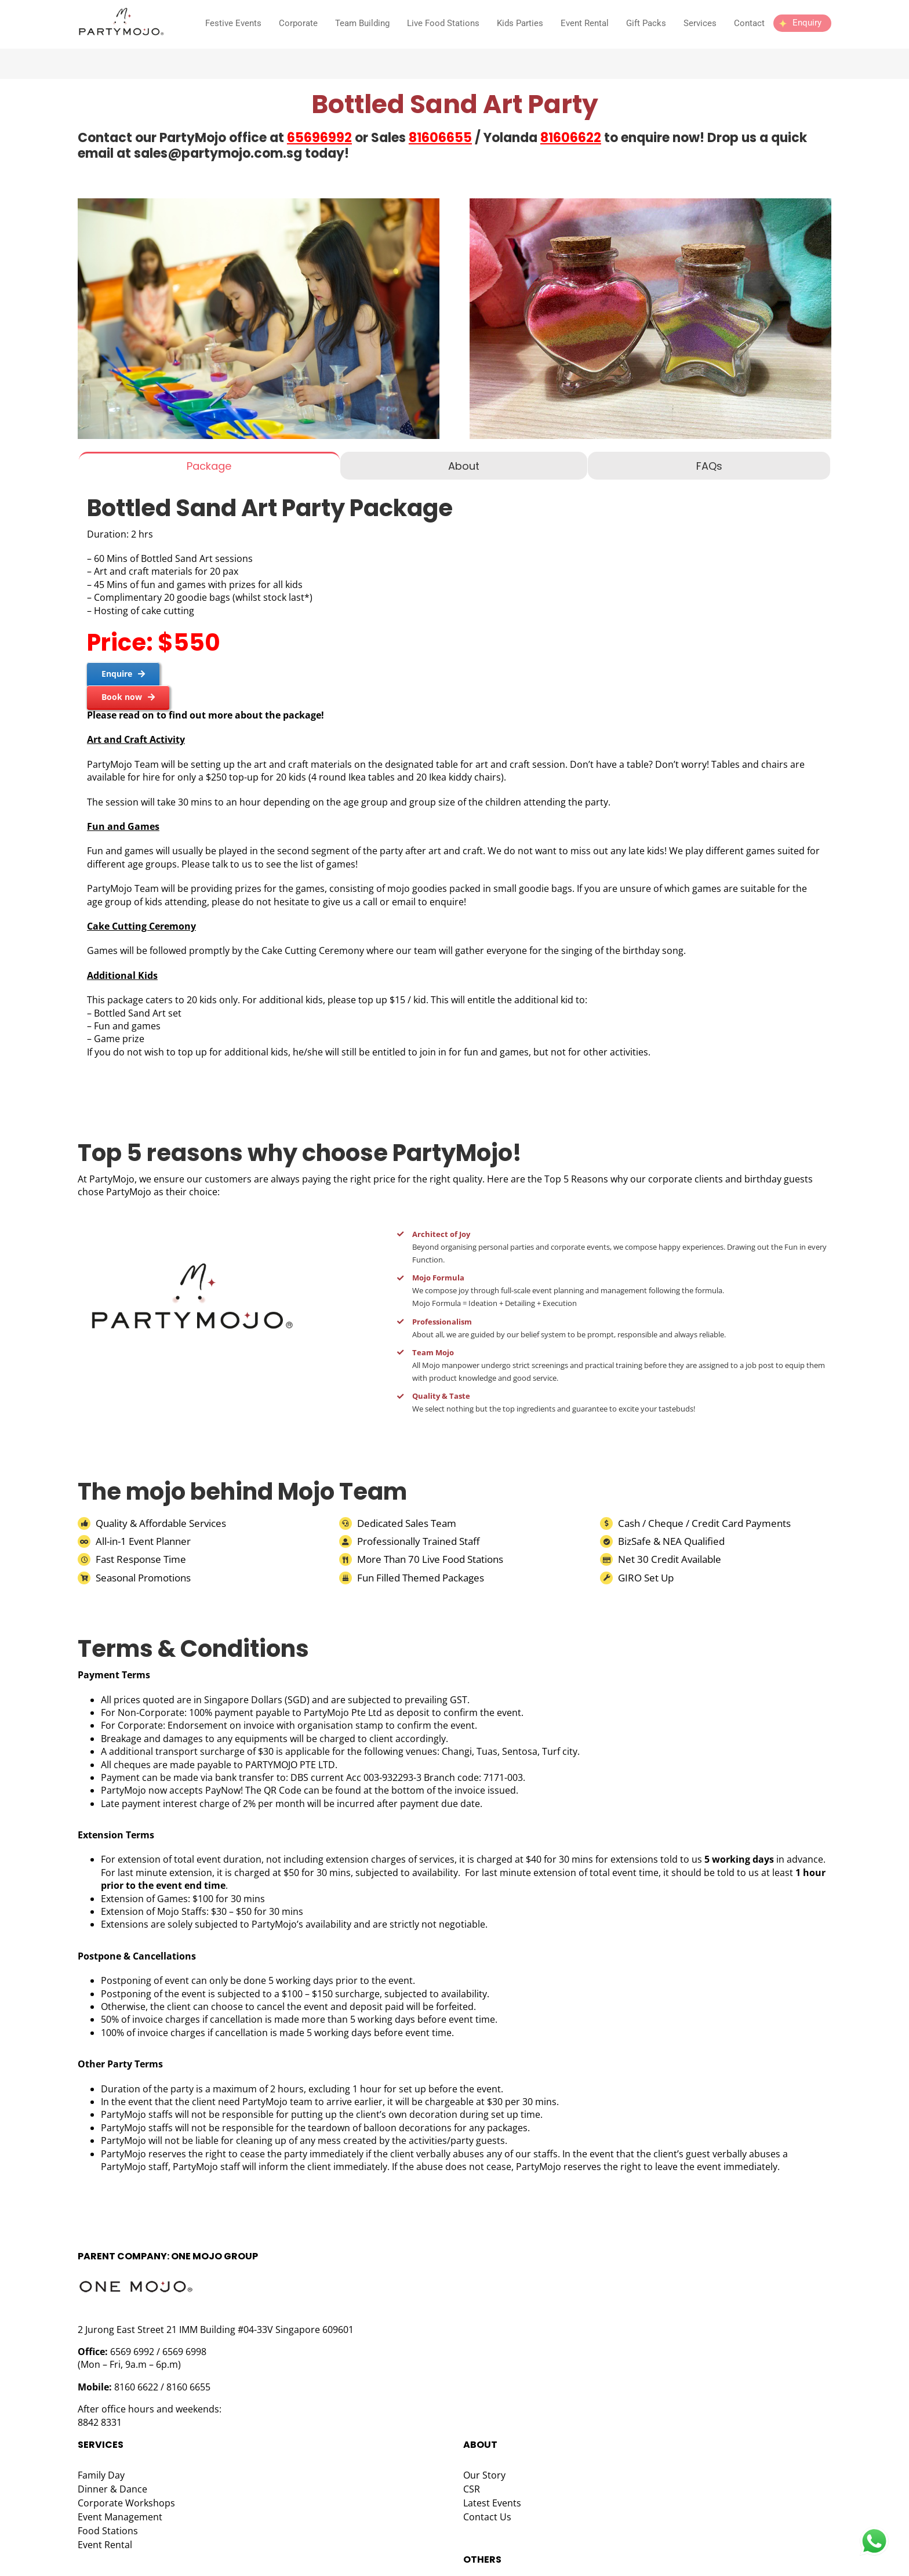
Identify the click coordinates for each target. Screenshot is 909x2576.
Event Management (120, 2516)
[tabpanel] (454, 779)
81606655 (440, 138)
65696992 (319, 138)
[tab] (209, 466)
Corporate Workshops (126, 2503)
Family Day (101, 2475)
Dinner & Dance (112, 2489)
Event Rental (105, 2544)
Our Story (484, 2475)
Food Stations (108, 2530)
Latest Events (492, 2503)
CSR (471, 2489)
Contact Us (487, 2516)
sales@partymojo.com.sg (218, 153)
